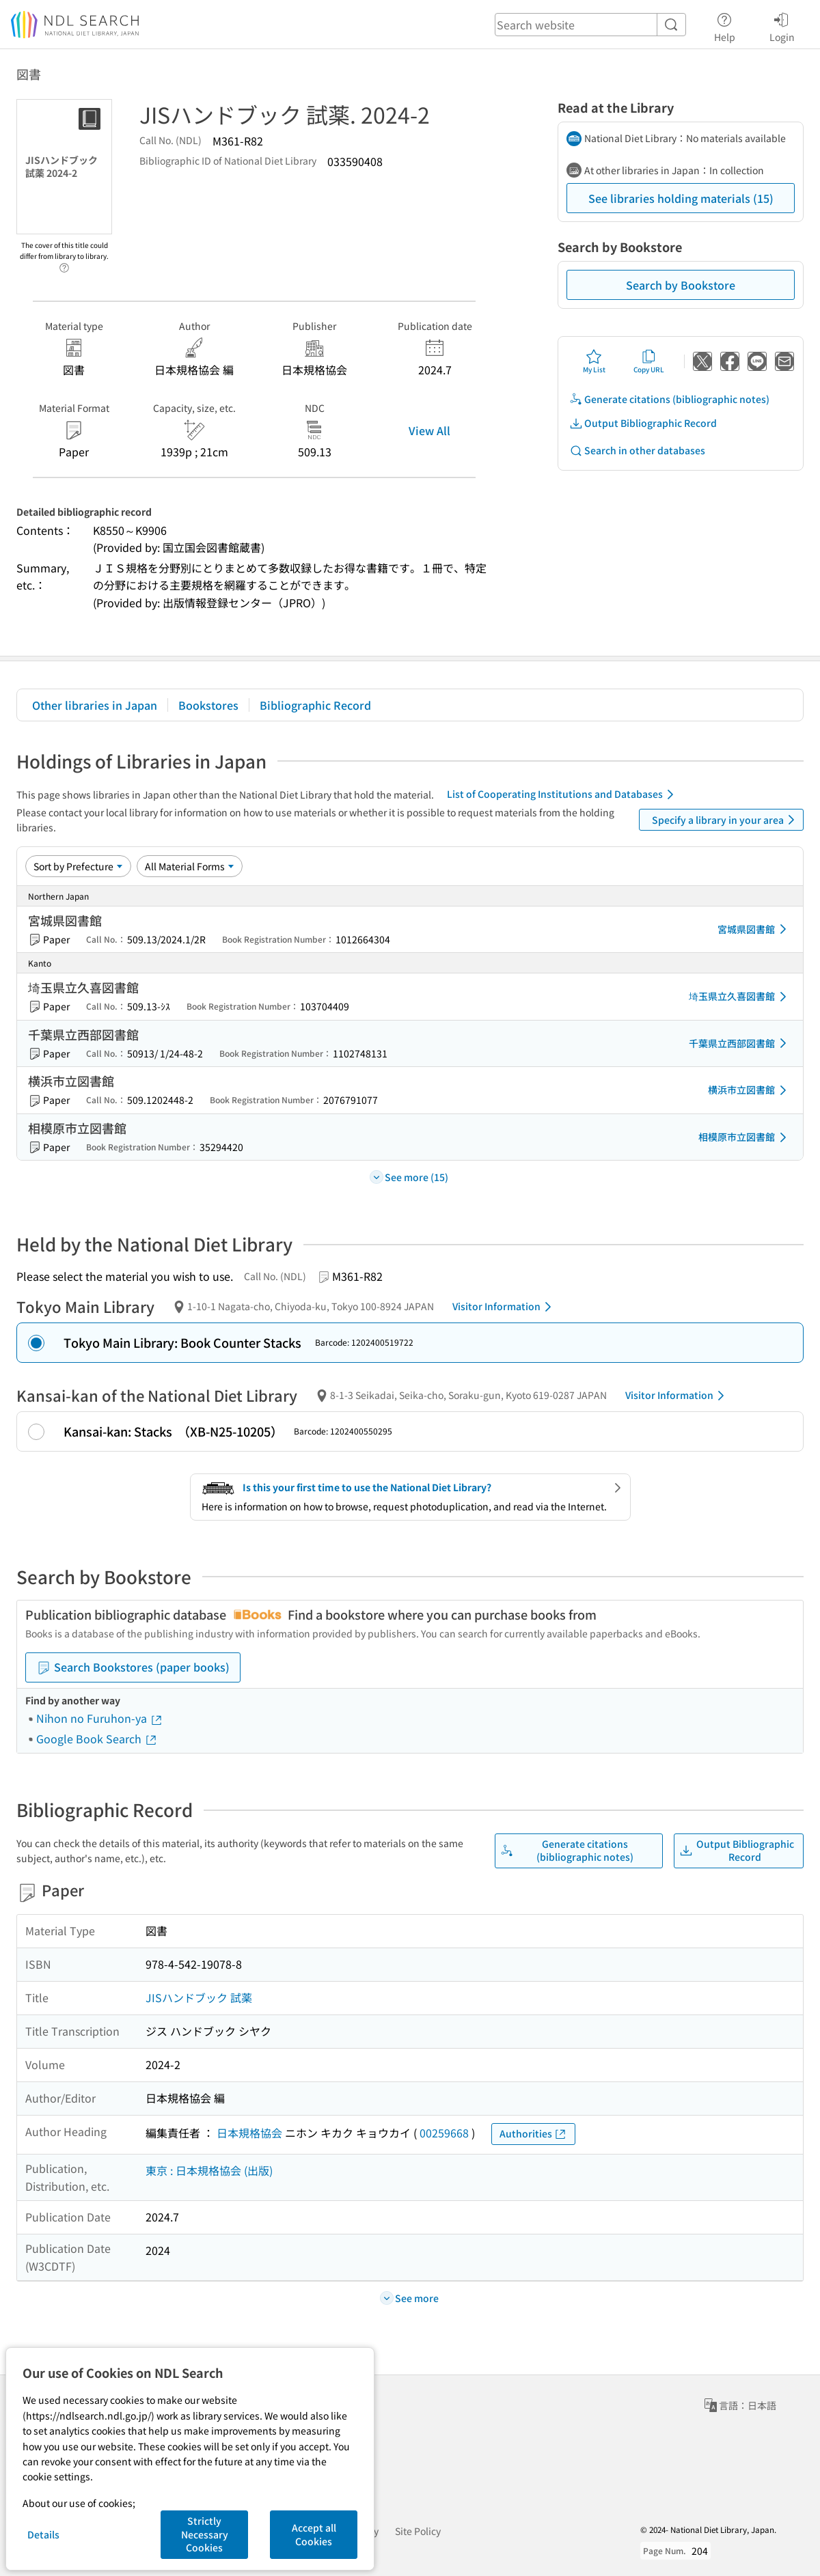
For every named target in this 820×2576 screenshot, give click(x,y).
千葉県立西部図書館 (740, 1043)
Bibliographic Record (315, 705)
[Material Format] (190, 866)
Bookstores (208, 705)
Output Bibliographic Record (643, 423)
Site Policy (418, 2531)
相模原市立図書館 (744, 1137)
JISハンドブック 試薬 (199, 1997)
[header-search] (590, 24)
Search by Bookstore (680, 285)
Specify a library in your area (726, 820)
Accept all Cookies (314, 2534)
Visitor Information (504, 1307)
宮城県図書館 (754, 929)
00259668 (444, 2132)
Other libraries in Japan (94, 705)
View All (429, 430)
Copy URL (648, 361)
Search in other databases (637, 450)
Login (782, 25)
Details (43, 2534)
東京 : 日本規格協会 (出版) (209, 2170)
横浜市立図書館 (749, 1090)
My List (594, 361)
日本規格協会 (249, 2132)
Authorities (533, 2134)
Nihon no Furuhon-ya (99, 1718)
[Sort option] (78, 866)
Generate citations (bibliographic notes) (669, 399)
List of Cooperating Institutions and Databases (563, 794)
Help (724, 25)
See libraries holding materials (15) (681, 198)
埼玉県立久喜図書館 (740, 996)
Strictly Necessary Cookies (204, 2534)
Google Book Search (97, 1738)
